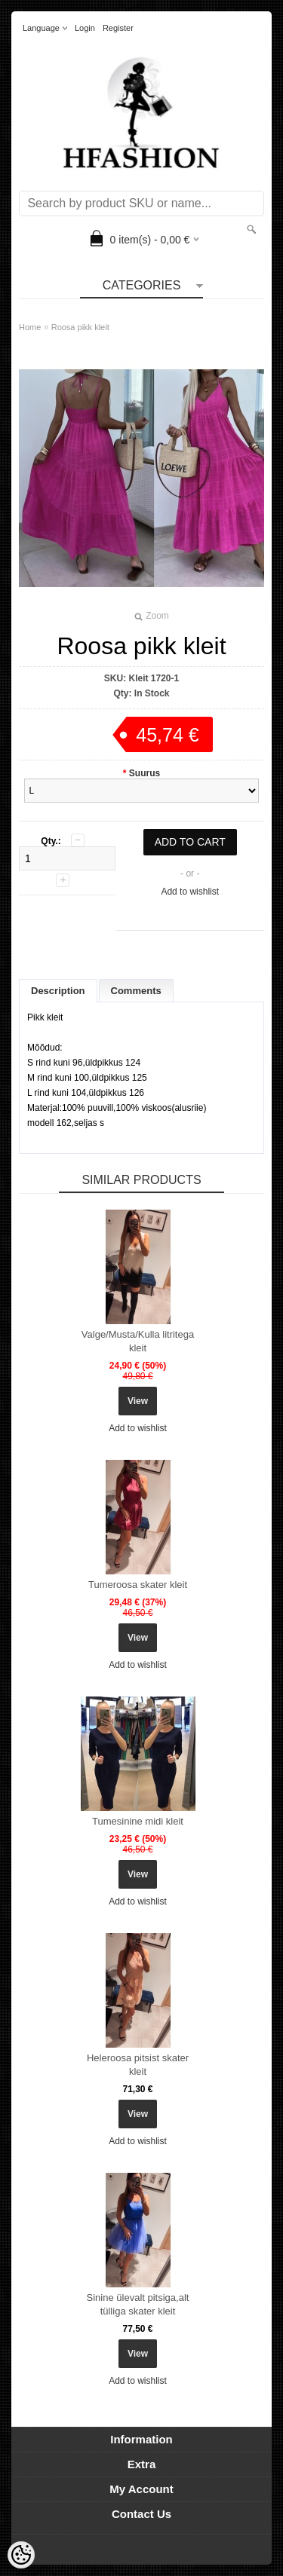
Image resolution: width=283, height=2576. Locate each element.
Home (30, 327)
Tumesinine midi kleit (137, 1821)
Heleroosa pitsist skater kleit (138, 2064)
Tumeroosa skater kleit (137, 1584)
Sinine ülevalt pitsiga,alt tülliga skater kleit (138, 2304)
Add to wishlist (190, 891)
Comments (136, 990)
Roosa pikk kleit (80, 327)
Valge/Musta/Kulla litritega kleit (138, 1341)
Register (118, 27)
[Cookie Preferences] (21, 2554)
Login (85, 27)
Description (58, 990)
